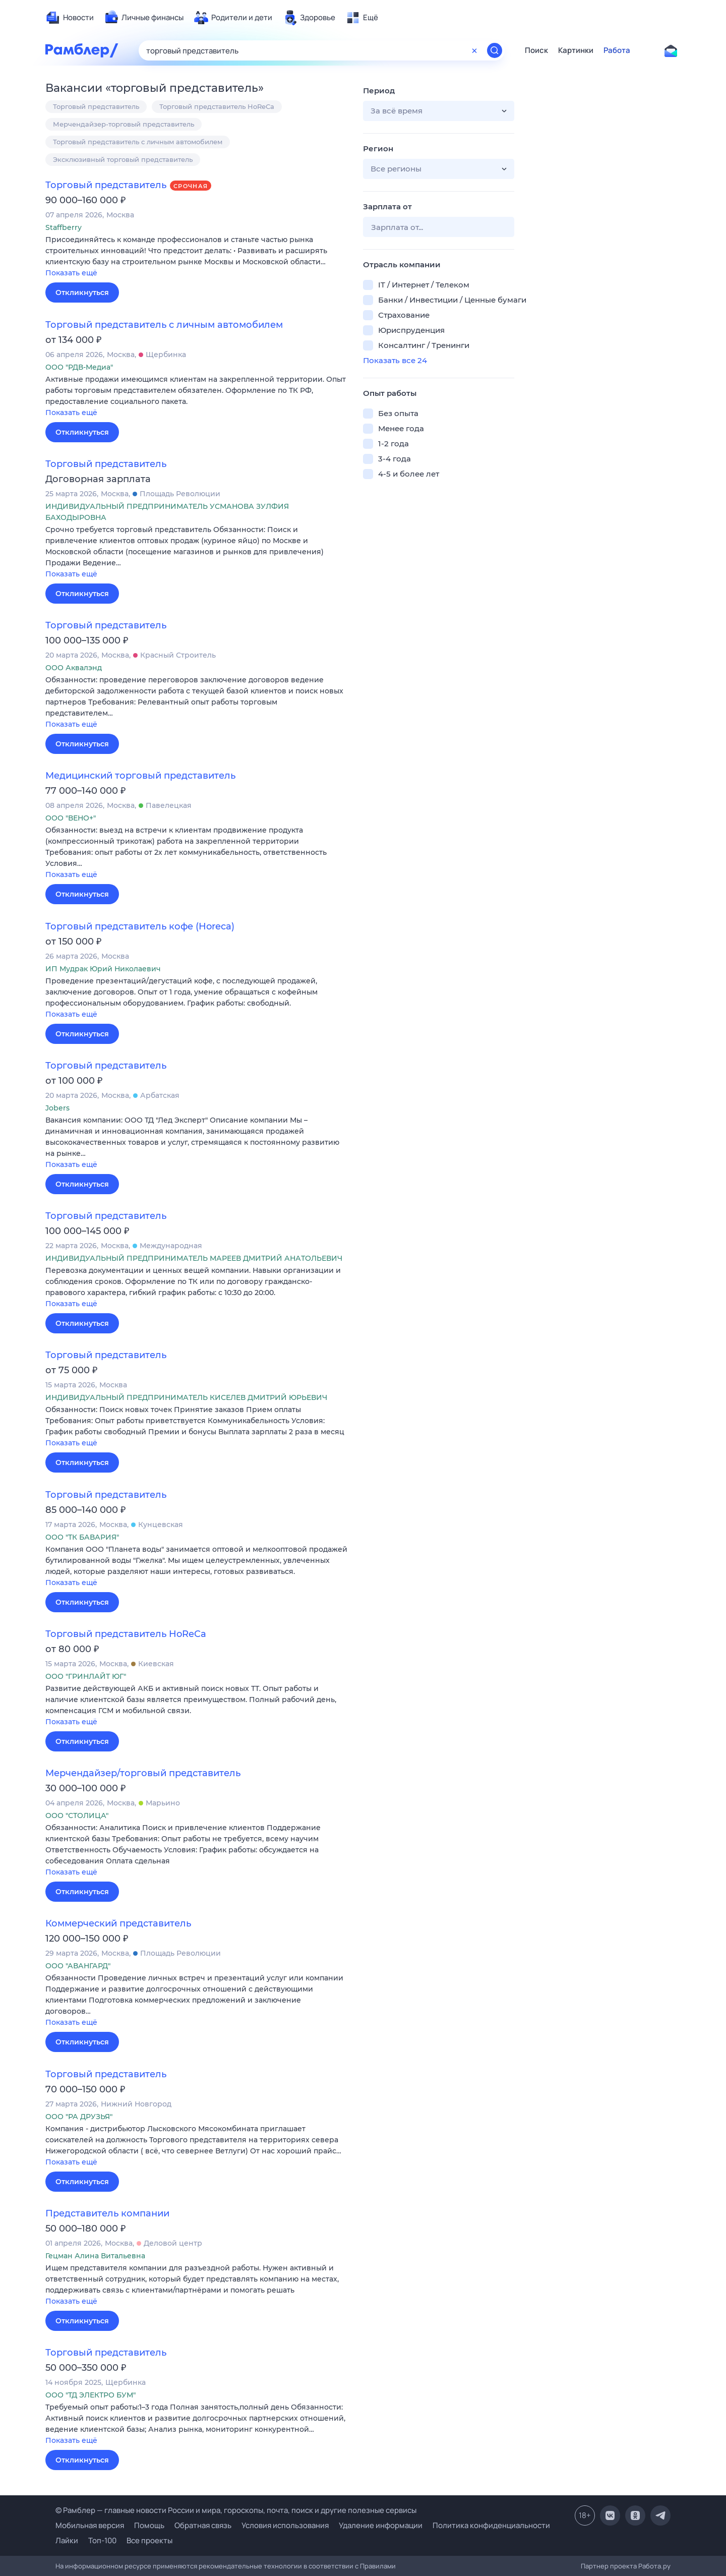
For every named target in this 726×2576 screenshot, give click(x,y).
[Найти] (495, 50)
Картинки (575, 50)
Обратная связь (202, 2525)
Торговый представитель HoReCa (216, 106)
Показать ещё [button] (71, 272)
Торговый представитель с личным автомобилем (137, 142)
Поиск (536, 50)
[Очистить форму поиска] (474, 50)
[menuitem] (69, 17)
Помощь (149, 2525)
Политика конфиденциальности (491, 2525)
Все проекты (149, 2540)
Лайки (66, 2540)
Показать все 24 (395, 360)
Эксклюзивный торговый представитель (123, 159)
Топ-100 (102, 2540)
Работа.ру (654, 2565)
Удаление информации (380, 2525)
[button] (196, 257)
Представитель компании (107, 2213)
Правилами (378, 2565)
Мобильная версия (89, 2525)
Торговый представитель (96, 106)
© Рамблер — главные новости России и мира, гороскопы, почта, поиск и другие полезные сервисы (235, 2510)
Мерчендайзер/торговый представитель (142, 1773)
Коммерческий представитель (118, 1923)
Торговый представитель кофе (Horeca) (139, 926)
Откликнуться (82, 292)
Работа (616, 50)
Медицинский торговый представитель (140, 775)
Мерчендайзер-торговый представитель (123, 124)
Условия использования (285, 2525)
